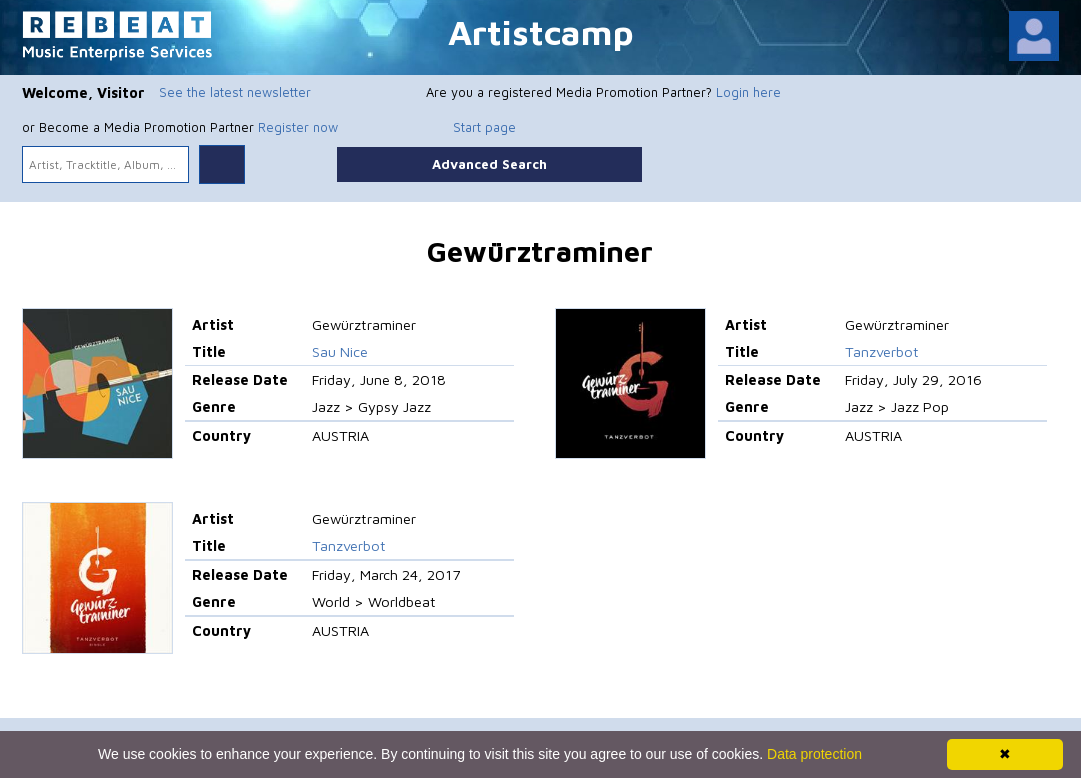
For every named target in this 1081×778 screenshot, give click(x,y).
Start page (484, 127)
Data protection (814, 754)
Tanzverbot (882, 351)
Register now (298, 127)
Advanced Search (489, 164)
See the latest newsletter (235, 92)
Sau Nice (340, 351)
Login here (748, 92)
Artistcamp (541, 31)
